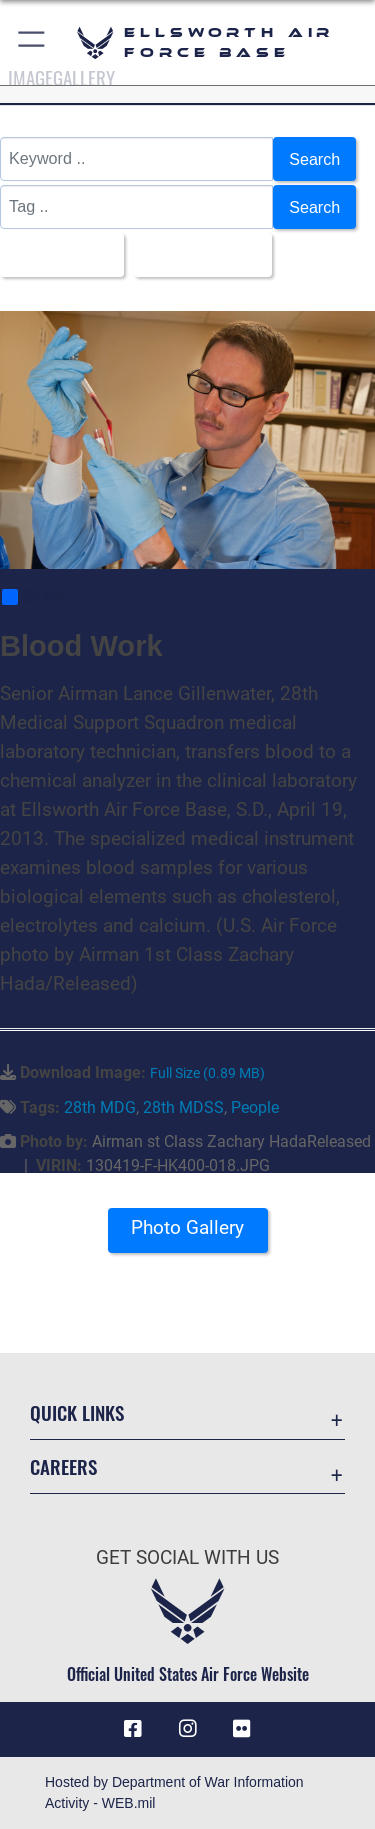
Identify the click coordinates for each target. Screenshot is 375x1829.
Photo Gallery (187, 1227)
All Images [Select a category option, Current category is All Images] (56, 255)
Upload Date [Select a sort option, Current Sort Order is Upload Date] (197, 255)
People (255, 1107)
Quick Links (77, 1412)
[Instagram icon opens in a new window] (188, 1730)
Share (32, 597)
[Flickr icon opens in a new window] (242, 1730)
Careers (63, 1466)
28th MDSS (183, 1107)
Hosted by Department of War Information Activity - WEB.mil (174, 1792)
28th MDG (100, 1107)
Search (314, 159)
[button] (32, 42)
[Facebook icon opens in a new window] (133, 1730)
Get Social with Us (187, 1557)
